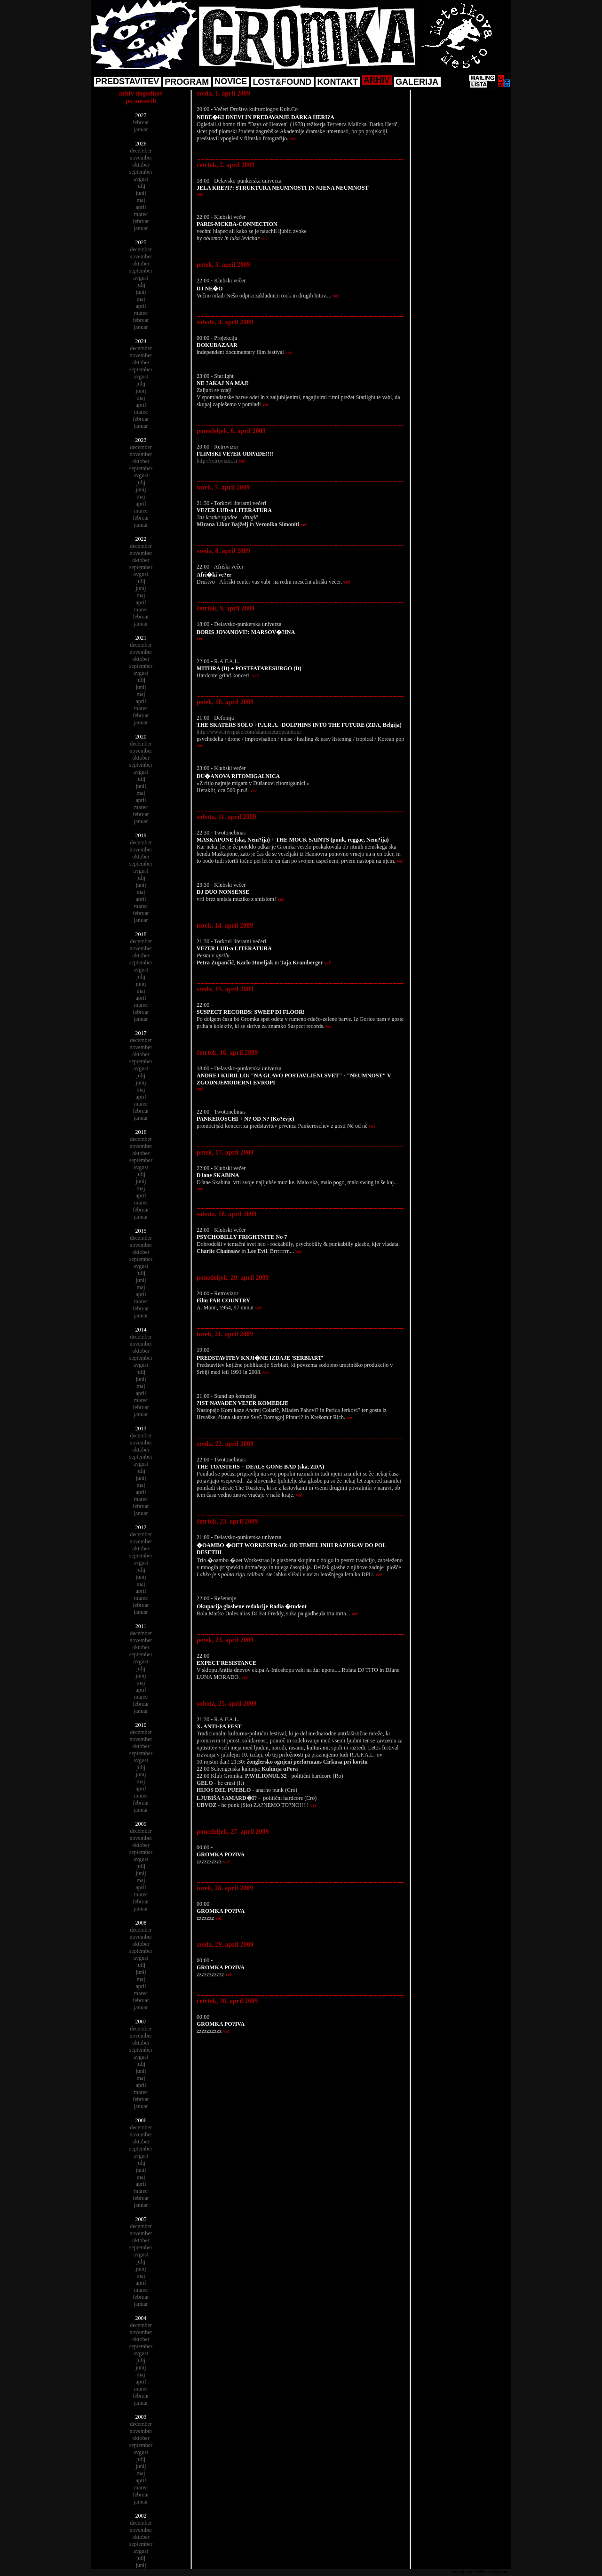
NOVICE (230, 81)
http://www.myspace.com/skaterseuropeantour (249, 732)
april (141, 207)
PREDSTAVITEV (127, 81)
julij (140, 186)
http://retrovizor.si (217, 460)
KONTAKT (337, 82)
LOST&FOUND (282, 82)
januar (141, 129)
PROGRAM (187, 82)
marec (141, 214)
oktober (141, 164)
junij (140, 193)
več (293, 138)
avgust (141, 179)
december (141, 150)
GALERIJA (417, 82)
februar (141, 122)
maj (141, 200)
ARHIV (377, 80)
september (140, 172)
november (141, 157)
